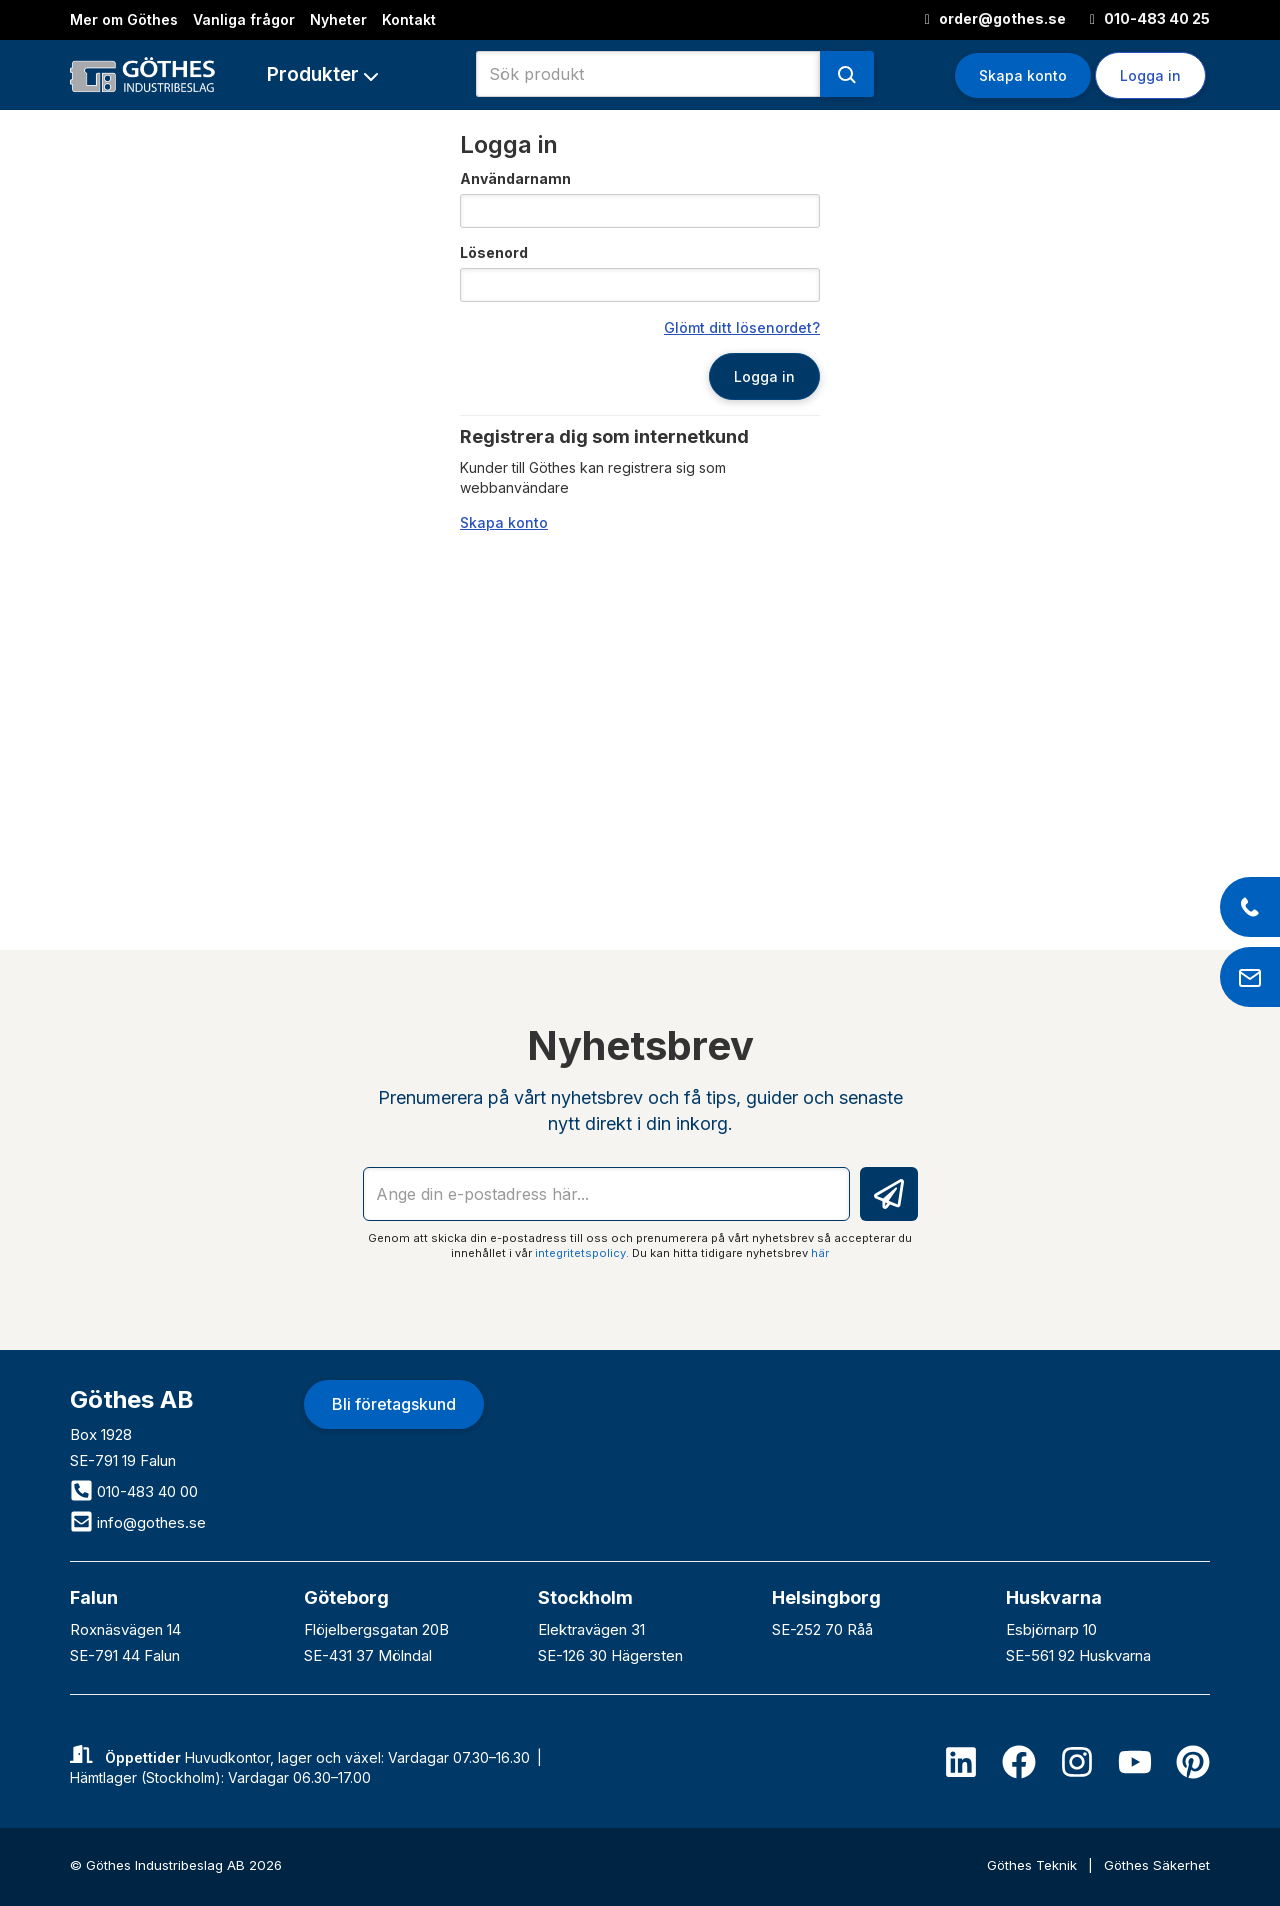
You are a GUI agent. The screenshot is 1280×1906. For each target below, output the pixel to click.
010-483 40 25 (1150, 18)
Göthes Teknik (1034, 1865)
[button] (322, 74)
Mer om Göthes (124, 19)
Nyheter (338, 19)
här (820, 1253)
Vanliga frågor (244, 19)
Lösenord (494, 252)
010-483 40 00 (134, 1491)
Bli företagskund (394, 1404)
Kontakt (409, 19)
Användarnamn (515, 178)
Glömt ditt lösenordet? (742, 327)
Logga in (1150, 75)
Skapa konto (1023, 75)
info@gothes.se (138, 1522)
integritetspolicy (580, 1253)
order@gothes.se (995, 18)
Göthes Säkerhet (1157, 1865)
